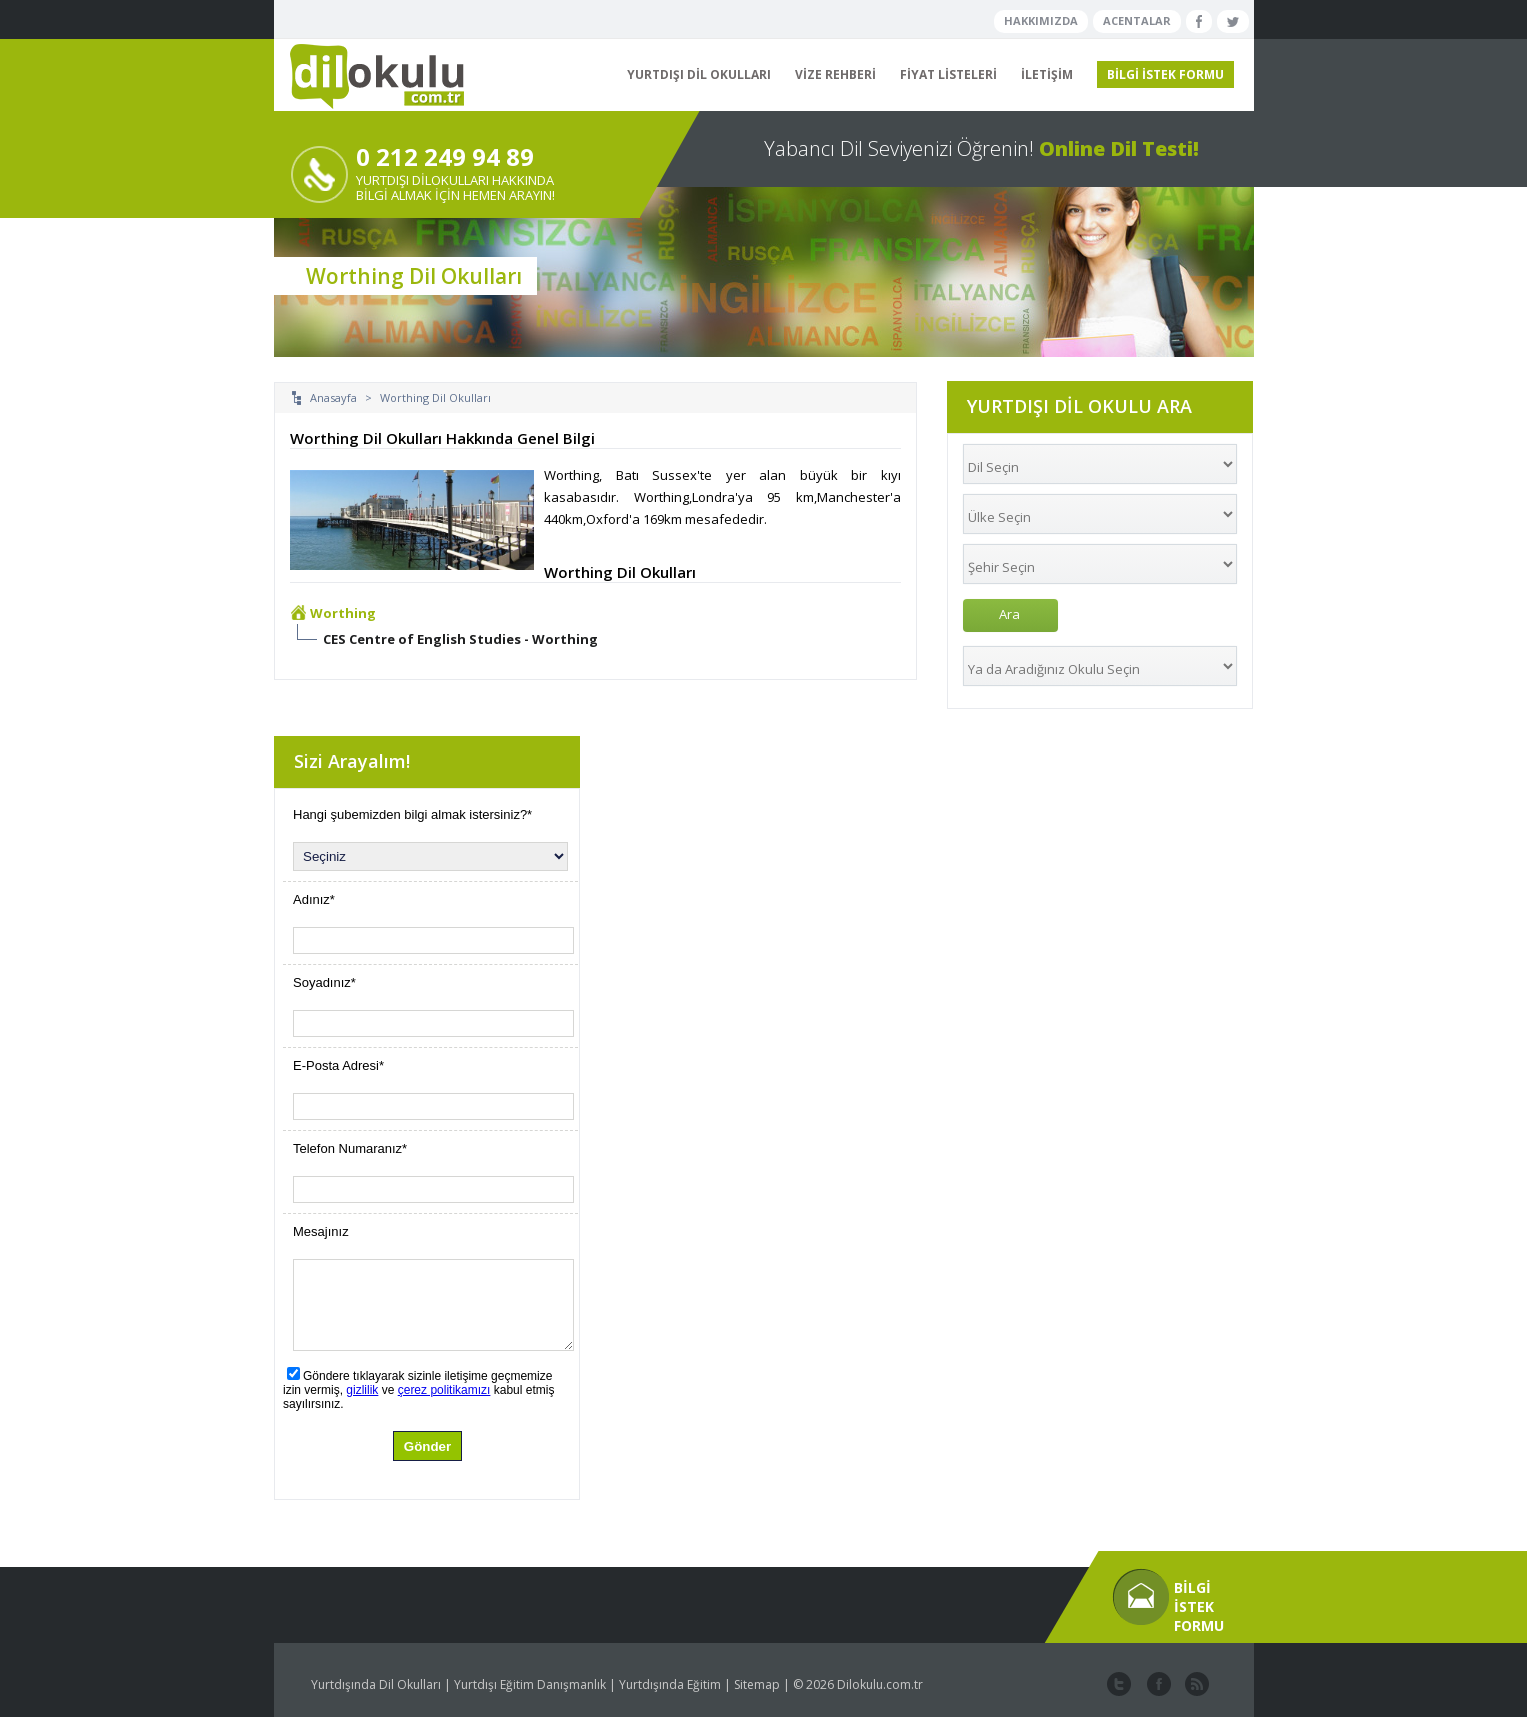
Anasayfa (333, 397)
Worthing (343, 613)
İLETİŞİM (1047, 74)
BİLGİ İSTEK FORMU (1165, 74)
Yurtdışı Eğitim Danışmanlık (530, 1684)
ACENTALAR (1137, 20)
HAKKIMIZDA (1041, 20)
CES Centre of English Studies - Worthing (460, 639)
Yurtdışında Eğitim (670, 1684)
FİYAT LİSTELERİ (948, 74)
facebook (1157, 1685)
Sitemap (757, 1684)
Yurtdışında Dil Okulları (376, 1684)
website (1195, 1685)
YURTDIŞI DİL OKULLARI (699, 74)
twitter (1119, 1685)
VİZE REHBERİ (835, 74)
